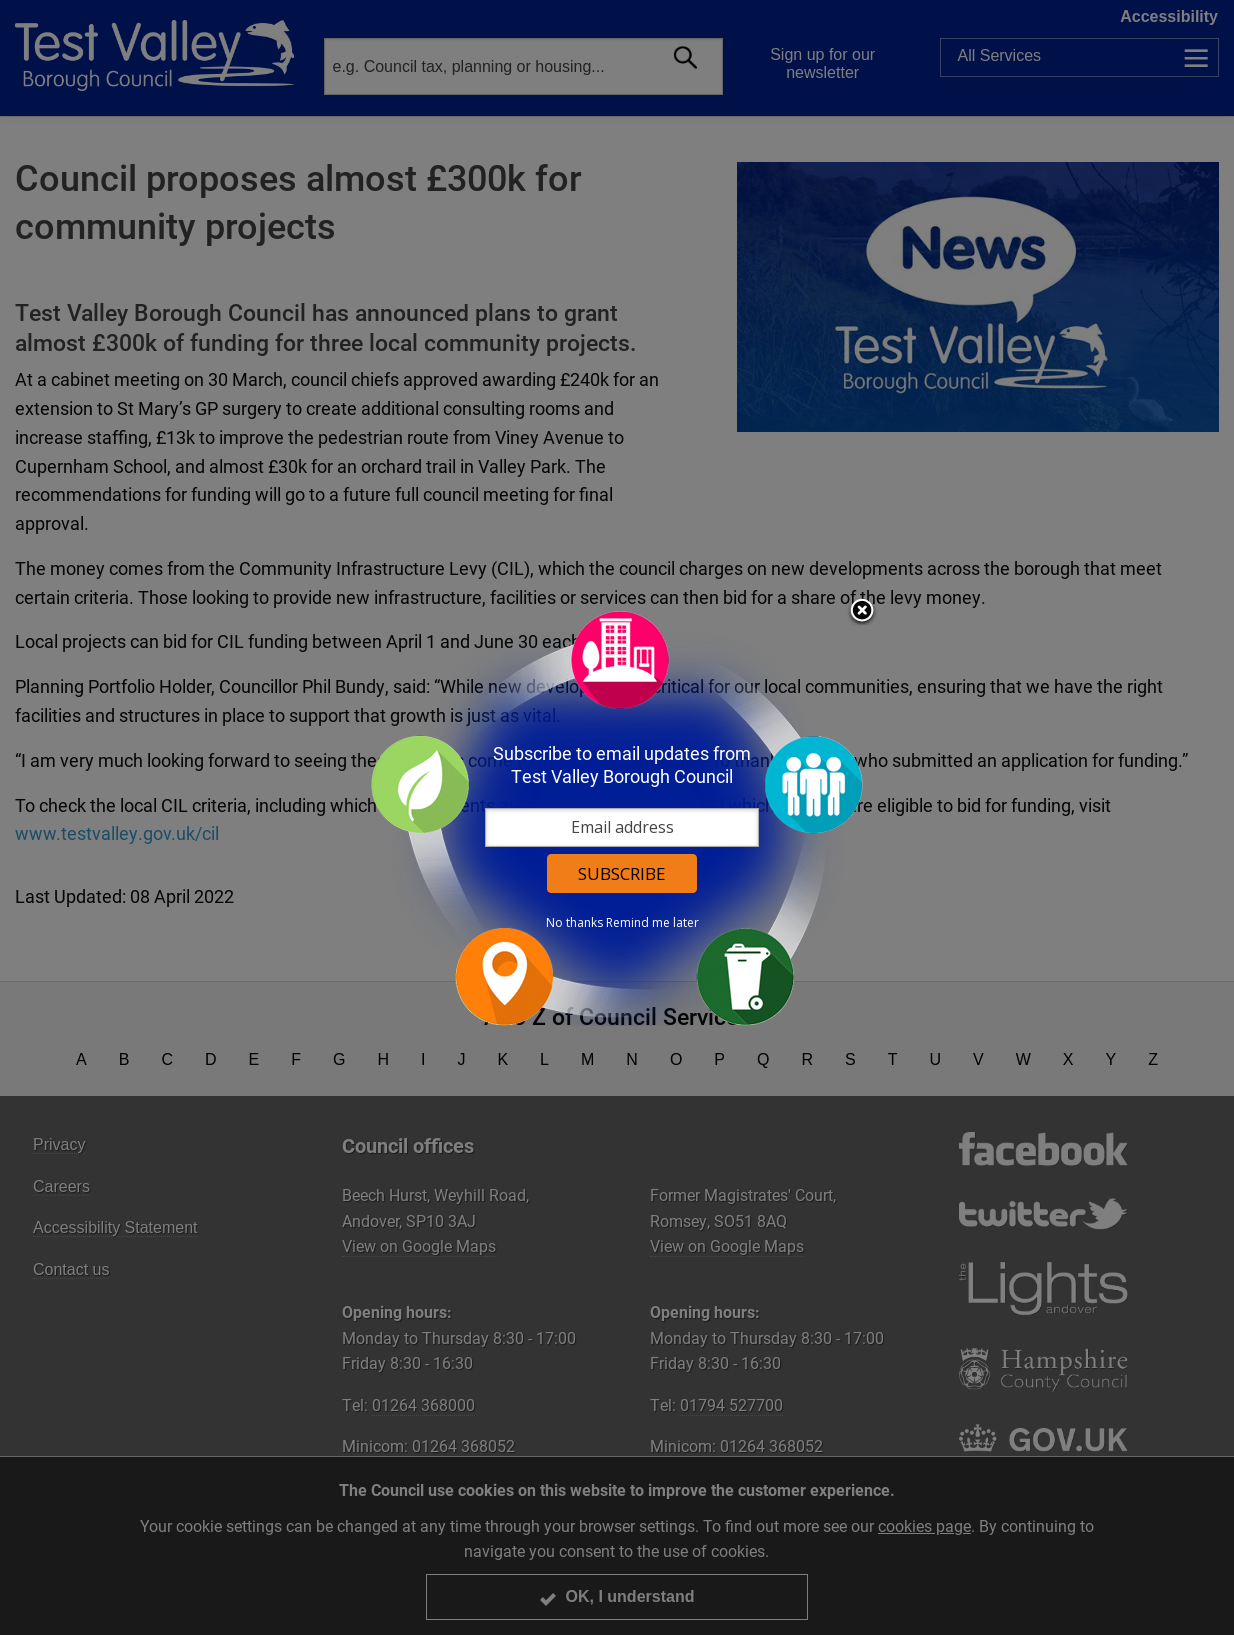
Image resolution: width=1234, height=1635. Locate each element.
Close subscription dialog (862, 612)
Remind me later (652, 923)
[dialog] (617, 817)
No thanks (574, 923)
